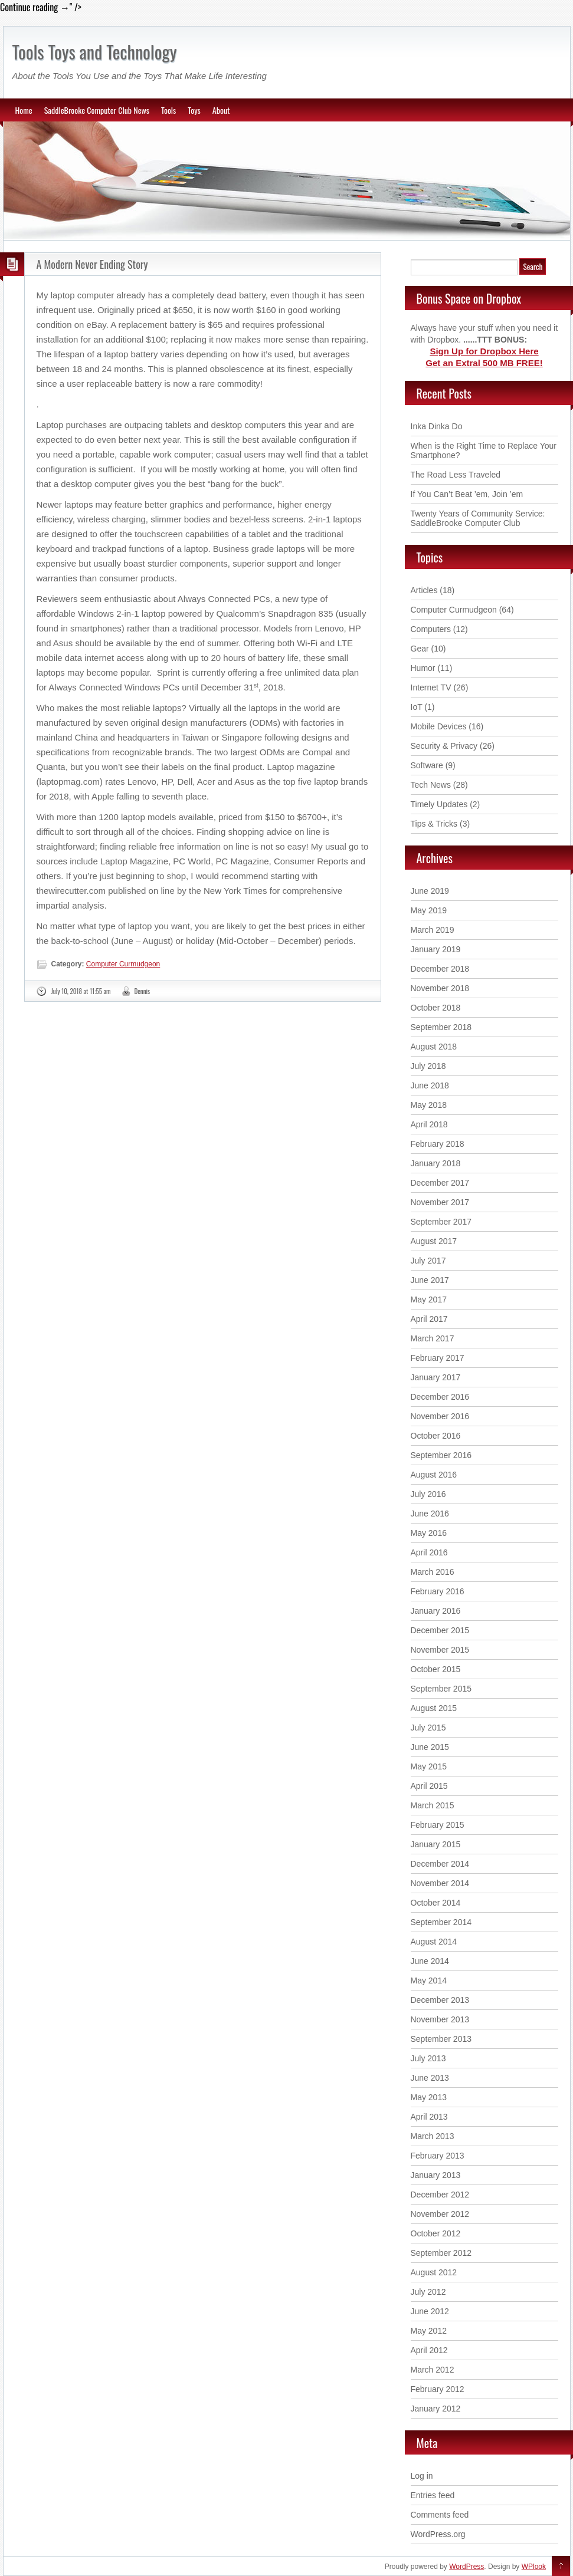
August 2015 (434, 1708)
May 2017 (429, 1299)
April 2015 (429, 1786)
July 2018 (428, 1066)
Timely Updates (439, 804)
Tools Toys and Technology (94, 51)
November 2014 (440, 1883)
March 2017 (432, 1338)
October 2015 (436, 1669)
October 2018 (436, 1007)
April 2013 (429, 2116)
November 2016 (440, 1416)
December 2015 (440, 1630)
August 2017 (434, 1241)
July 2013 (428, 2058)
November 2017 (440, 1202)
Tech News (431, 784)
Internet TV (431, 687)
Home (23, 110)
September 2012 (441, 2253)
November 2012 (440, 2214)
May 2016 (429, 1533)
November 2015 (440, 1649)
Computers (431, 629)
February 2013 (437, 2155)
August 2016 (434, 1474)
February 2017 (437, 1358)
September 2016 (441, 1455)
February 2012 (437, 2389)
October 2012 (436, 2233)
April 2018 (429, 1124)
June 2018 (430, 1085)
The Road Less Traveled (456, 474)
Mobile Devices (439, 726)
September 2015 (441, 1688)
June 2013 (430, 2077)
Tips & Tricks (434, 823)
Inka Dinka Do (437, 426)
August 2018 (434, 1046)
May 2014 (429, 1980)
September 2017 (441, 1221)
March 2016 (432, 1572)
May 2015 (429, 1766)
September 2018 (441, 1027)
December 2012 (440, 2194)
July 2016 (428, 1494)
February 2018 (437, 1144)
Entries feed (433, 2495)
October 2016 (436, 1435)
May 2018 (429, 1105)
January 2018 (436, 1163)
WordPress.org (438, 2534)
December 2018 (440, 968)
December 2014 (440, 1863)
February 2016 (437, 1591)
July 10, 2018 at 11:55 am (81, 991)
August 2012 (434, 2272)
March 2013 (432, 2136)
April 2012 (429, 2350)
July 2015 (428, 1727)
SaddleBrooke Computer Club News (96, 110)
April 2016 (429, 1552)
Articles (424, 590)
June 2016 (430, 1513)
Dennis (142, 991)
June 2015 (430, 1747)
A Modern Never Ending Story (92, 264)
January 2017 (436, 1377)
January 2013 (436, 2175)
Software (427, 765)
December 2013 (440, 2000)
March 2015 (432, 1805)
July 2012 (428, 2292)
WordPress (466, 2566)
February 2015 (437, 1825)
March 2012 (432, 2369)
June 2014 (430, 1961)
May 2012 (429, 2330)
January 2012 (436, 2408)
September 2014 (441, 1922)
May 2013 (429, 2097)
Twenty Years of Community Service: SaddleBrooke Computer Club (478, 518)
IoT (417, 707)
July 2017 (428, 1260)
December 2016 (440, 1396)
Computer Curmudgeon (123, 964)
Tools (168, 110)
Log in (422, 2475)
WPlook (534, 2566)
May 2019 (429, 910)
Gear (420, 648)
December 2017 (440, 1182)
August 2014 (434, 1941)
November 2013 (440, 2019)
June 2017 (430, 1280)
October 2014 (436, 1902)
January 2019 (436, 949)
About (221, 110)
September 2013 (441, 2039)
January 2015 (436, 1844)
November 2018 (440, 988)
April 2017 (429, 1319)
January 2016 (436, 1611)
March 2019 (432, 930)
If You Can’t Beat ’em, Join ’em (467, 494)
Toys (194, 110)
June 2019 (430, 891)
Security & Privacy (444, 746)
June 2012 (430, 2311)
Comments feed (440, 2514)
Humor (423, 668)
